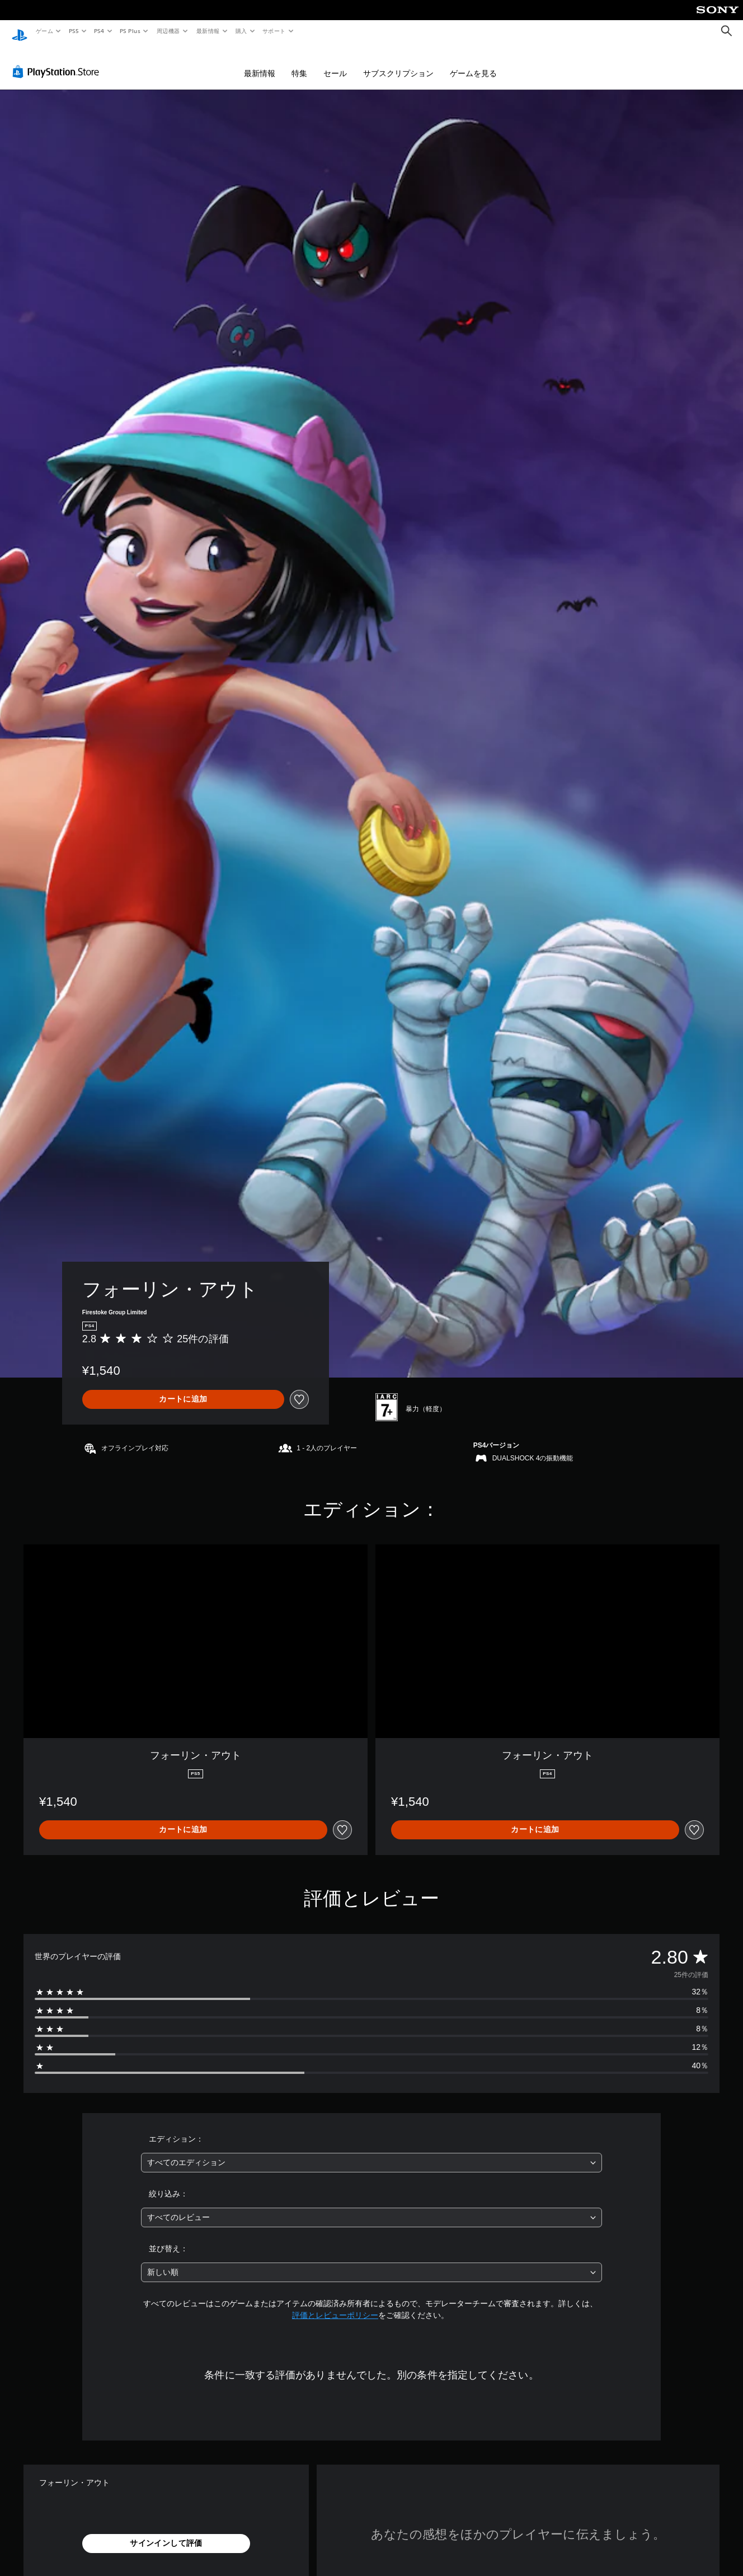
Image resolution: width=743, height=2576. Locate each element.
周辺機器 (168, 31)
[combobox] (372, 2152)
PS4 (99, 31)
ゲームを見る (473, 63)
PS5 (73, 31)
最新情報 (207, 31)
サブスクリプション (398, 63)
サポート (274, 31)
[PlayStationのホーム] (19, 31)
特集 (299, 63)
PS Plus (130, 31)
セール (335, 63)
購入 (241, 31)
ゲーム (44, 31)
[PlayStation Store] (58, 61)
